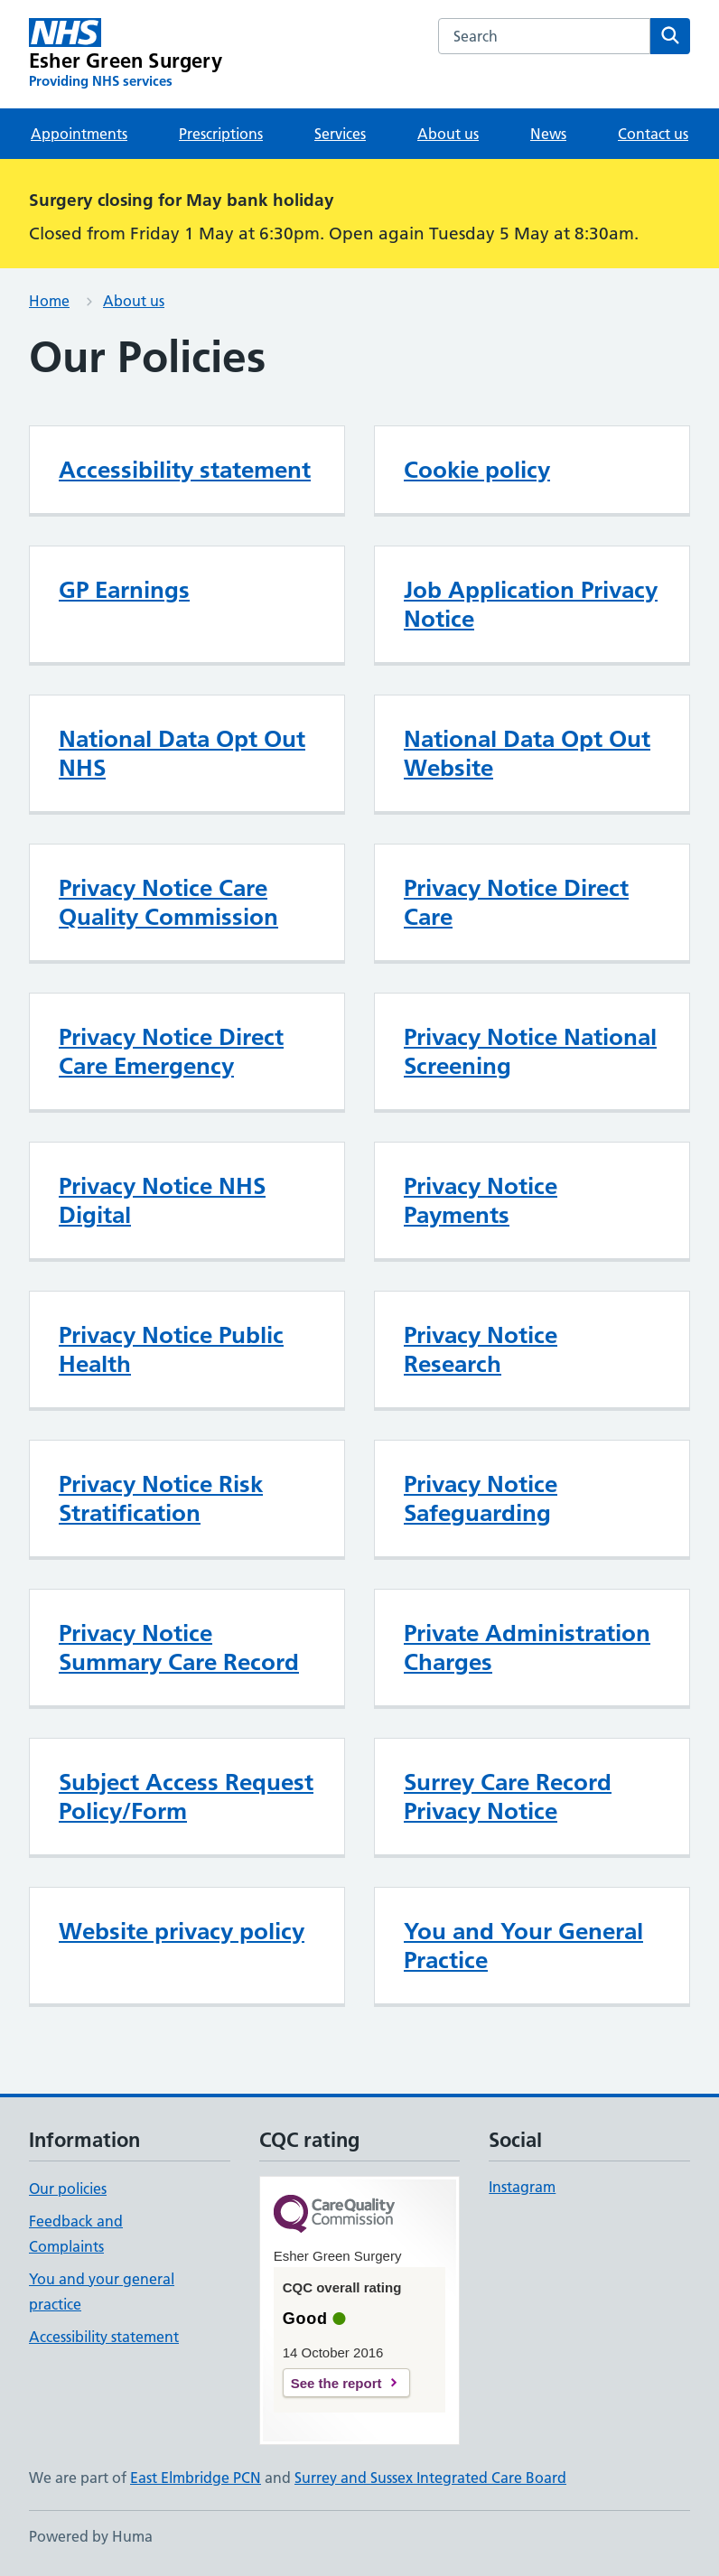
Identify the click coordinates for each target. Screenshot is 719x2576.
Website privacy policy (181, 1931)
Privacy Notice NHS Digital (162, 1200)
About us (448, 134)
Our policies (68, 2188)
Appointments (79, 134)
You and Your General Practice (523, 1945)
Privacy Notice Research (480, 1349)
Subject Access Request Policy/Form (186, 1796)
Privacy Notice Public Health (171, 1349)
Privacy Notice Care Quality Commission (168, 902)
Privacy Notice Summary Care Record (179, 1647)
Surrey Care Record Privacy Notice (508, 1796)
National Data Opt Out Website (527, 753)
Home (49, 301)
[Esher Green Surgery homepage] (125, 54)
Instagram (522, 2187)
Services (340, 134)
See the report (336, 2383)
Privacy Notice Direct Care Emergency (171, 1051)
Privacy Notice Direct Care (516, 902)
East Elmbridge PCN (195, 2478)
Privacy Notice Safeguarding (480, 1498)
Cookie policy (477, 469)
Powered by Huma (91, 2536)
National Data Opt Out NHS (182, 753)
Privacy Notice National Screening (530, 1051)
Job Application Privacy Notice (531, 604)
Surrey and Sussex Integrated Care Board (430, 2478)
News (548, 134)
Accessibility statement (185, 469)
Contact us (653, 134)
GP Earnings (124, 589)
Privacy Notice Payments (480, 1200)
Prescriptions (221, 134)
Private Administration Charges (527, 1647)
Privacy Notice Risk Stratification (161, 1498)
